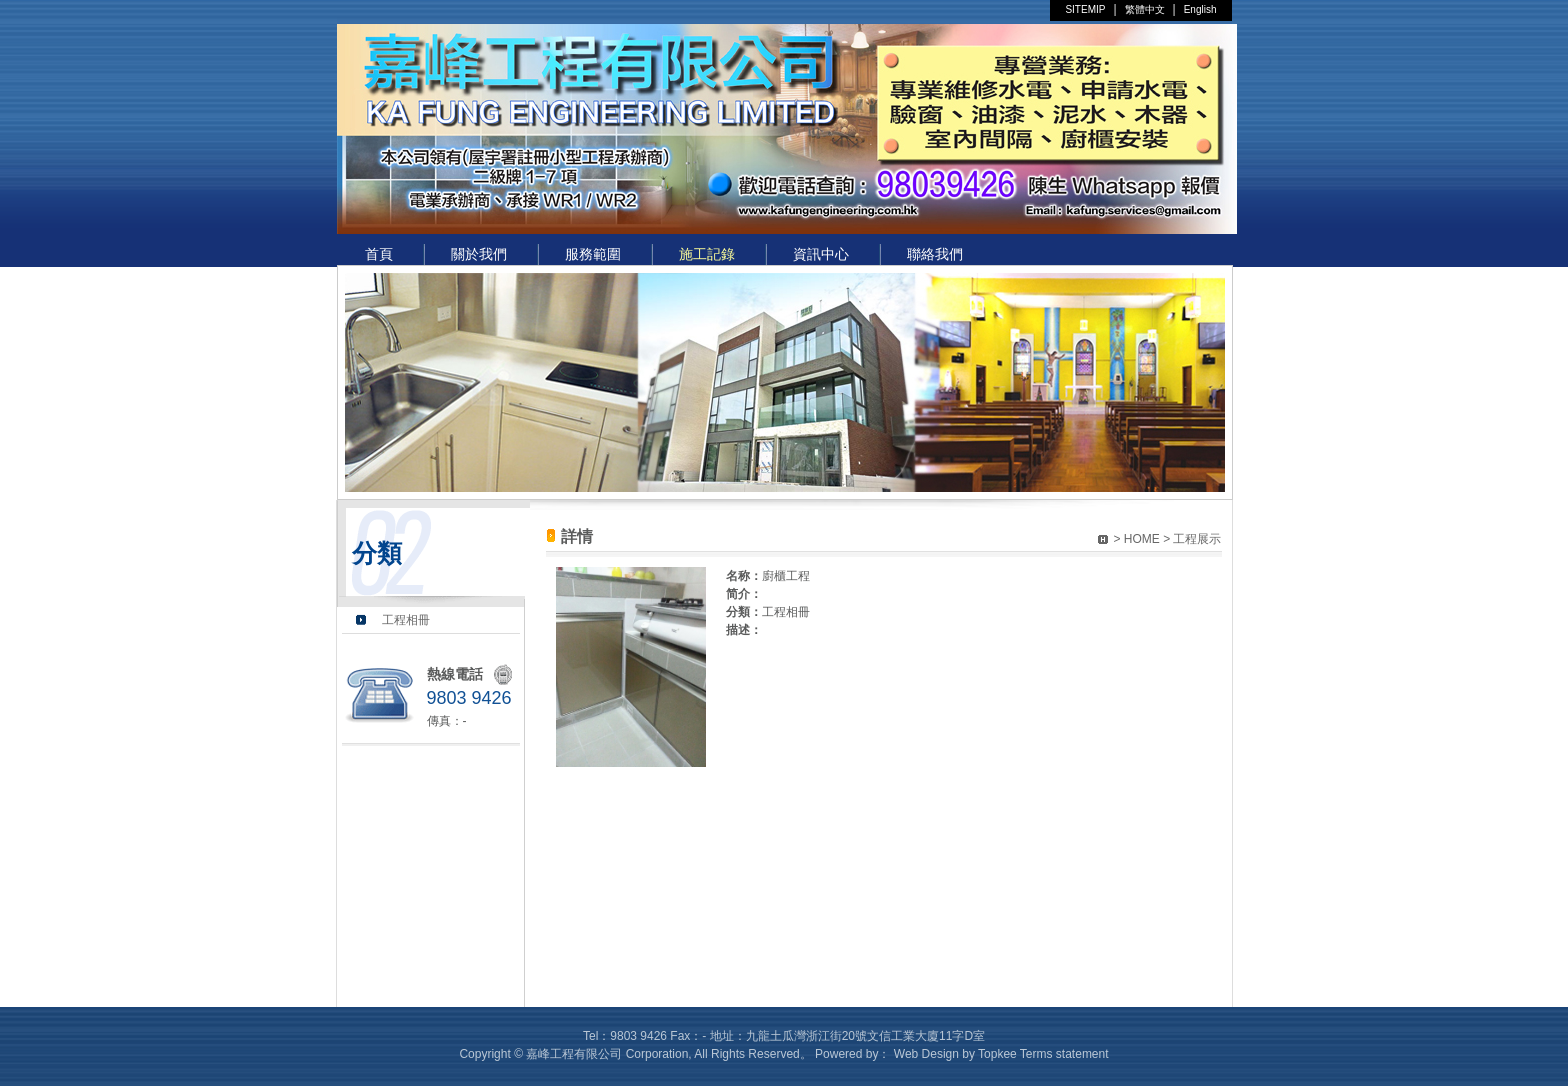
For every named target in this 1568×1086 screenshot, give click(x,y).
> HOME (1136, 539)
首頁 (379, 254)
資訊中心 (821, 254)
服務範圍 (593, 254)
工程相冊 (406, 620)
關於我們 (479, 254)
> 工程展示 (1192, 539)
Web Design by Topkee (955, 1054)
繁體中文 (1145, 9)
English (1200, 9)
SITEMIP (1085, 9)
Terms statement (1064, 1054)
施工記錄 (707, 254)
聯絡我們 (935, 254)
